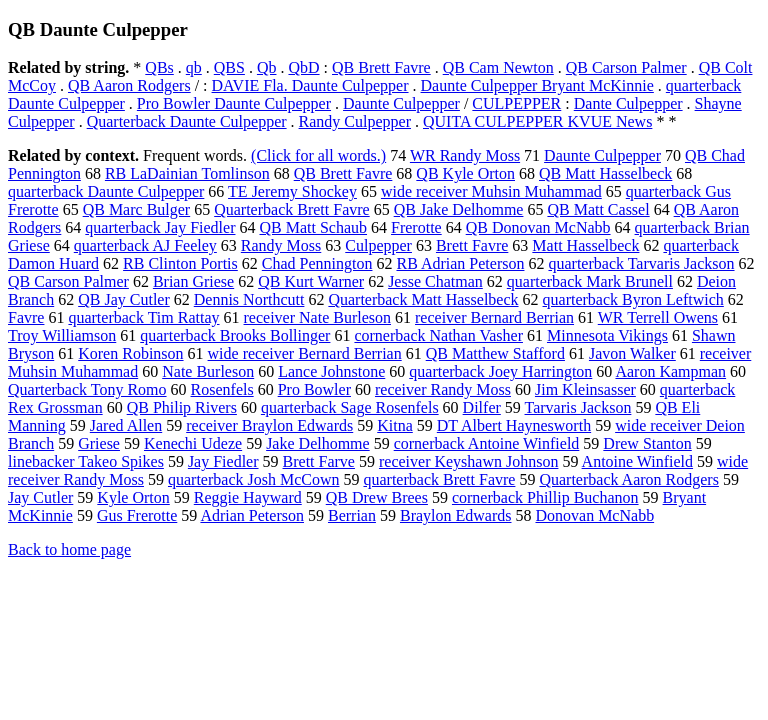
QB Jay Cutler (124, 299)
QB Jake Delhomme (459, 209)
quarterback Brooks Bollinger (235, 335)
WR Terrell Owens (658, 317)
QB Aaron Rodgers (129, 85)
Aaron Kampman (670, 371)
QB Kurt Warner (311, 281)
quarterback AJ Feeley (145, 245)
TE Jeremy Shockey (292, 191)
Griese (99, 443)
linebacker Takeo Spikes (86, 461)
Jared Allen (126, 425)
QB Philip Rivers (182, 407)
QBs (159, 67)
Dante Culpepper (628, 103)
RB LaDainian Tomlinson (187, 173)
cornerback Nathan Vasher (438, 335)
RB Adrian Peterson (460, 263)
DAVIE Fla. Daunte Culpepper (310, 85)
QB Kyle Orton (465, 173)
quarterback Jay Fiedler (160, 227)
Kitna (395, 425)
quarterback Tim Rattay (143, 317)
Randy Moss (281, 245)
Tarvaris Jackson (578, 407)
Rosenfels (222, 389)
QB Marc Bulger (137, 209)
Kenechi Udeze (193, 443)
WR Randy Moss (465, 155)
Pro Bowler (314, 389)
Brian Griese (193, 281)
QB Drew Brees (377, 497)
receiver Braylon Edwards (269, 425)
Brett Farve (319, 461)
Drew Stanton (647, 443)
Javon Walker (632, 353)
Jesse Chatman (435, 281)
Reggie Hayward (248, 497)
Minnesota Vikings (607, 335)
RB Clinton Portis (180, 263)
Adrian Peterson (252, 515)
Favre (26, 317)
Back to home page (69, 549)
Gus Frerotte (137, 515)
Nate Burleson (208, 371)
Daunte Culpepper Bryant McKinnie (537, 85)
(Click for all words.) (318, 155)
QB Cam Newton (498, 67)
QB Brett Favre (381, 67)
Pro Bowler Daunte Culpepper (234, 103)
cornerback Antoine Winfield (487, 443)
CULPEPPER (516, 103)
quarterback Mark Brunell (590, 281)
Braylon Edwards (456, 515)
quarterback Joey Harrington (500, 371)
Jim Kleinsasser (585, 389)
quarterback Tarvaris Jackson (641, 263)
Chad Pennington (317, 263)
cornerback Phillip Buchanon (545, 497)
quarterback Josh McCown (254, 479)
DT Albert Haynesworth (514, 425)
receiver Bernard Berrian (494, 317)
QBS (229, 67)
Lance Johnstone (331, 371)
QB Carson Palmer (626, 67)
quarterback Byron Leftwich (633, 299)
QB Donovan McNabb (538, 227)
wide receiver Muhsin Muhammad (491, 191)
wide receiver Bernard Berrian (305, 353)
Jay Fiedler (223, 461)
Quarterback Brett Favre (291, 209)
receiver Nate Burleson (317, 317)
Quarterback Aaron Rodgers (629, 479)
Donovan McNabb (594, 515)
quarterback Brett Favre (439, 479)
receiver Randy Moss (443, 389)
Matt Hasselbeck (585, 245)
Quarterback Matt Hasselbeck (423, 299)
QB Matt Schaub (313, 227)
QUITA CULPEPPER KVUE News (537, 121)
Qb (267, 67)
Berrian (352, 515)
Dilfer (482, 407)
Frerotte (416, 227)
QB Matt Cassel (598, 209)
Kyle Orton (133, 497)
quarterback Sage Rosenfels (350, 407)
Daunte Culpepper (401, 103)
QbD (303, 67)
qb (194, 67)
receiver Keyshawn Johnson (469, 461)
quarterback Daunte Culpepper (106, 191)
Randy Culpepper (355, 121)
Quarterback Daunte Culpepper (187, 121)
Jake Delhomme (318, 443)
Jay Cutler (40, 497)
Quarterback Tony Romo (87, 389)
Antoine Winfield (637, 461)
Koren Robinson (130, 353)
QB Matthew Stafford (495, 353)
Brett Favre (472, 245)
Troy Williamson (62, 335)
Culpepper (378, 245)
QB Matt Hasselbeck (605, 173)
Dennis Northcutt (249, 299)
